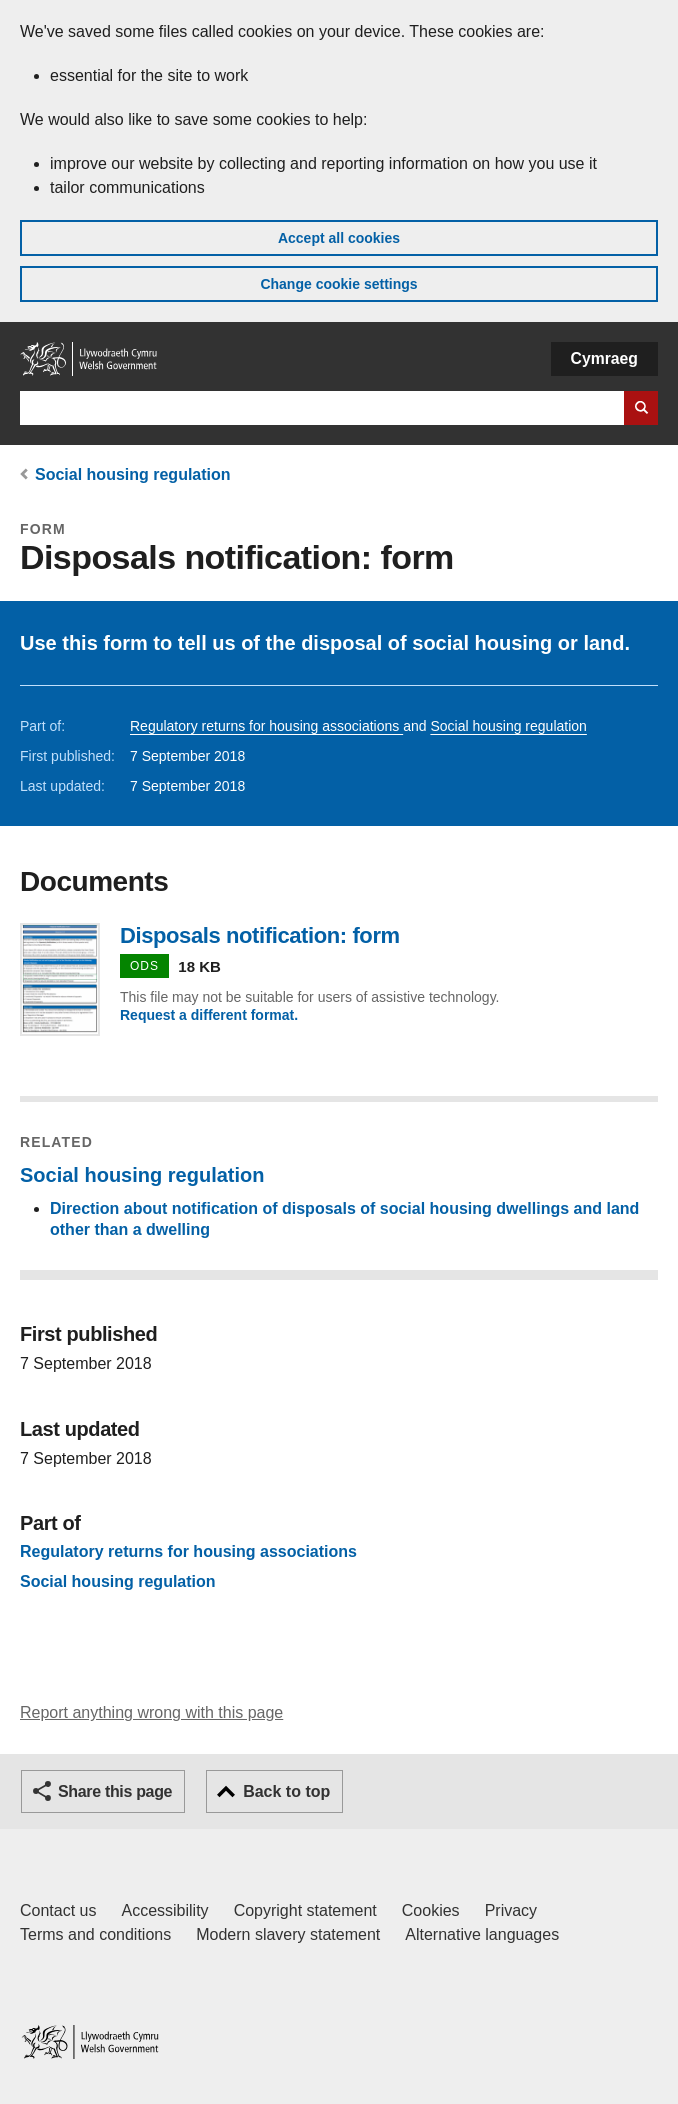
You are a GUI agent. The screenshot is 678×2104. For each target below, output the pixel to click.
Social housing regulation (133, 474)
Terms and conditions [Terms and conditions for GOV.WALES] (95, 1934)
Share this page (115, 1791)
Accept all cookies (339, 238)
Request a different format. (209, 1015)
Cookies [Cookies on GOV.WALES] (431, 1910)
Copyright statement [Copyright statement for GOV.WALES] (305, 1910)
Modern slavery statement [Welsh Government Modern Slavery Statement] (288, 1934)
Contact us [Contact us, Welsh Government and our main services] (58, 1910)
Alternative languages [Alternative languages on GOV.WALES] (482, 1934)
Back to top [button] (286, 1791)
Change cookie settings (338, 284)
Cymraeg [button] (604, 358)
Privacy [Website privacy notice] (511, 1910)
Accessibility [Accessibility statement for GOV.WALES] (164, 1910)
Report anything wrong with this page (151, 1712)
